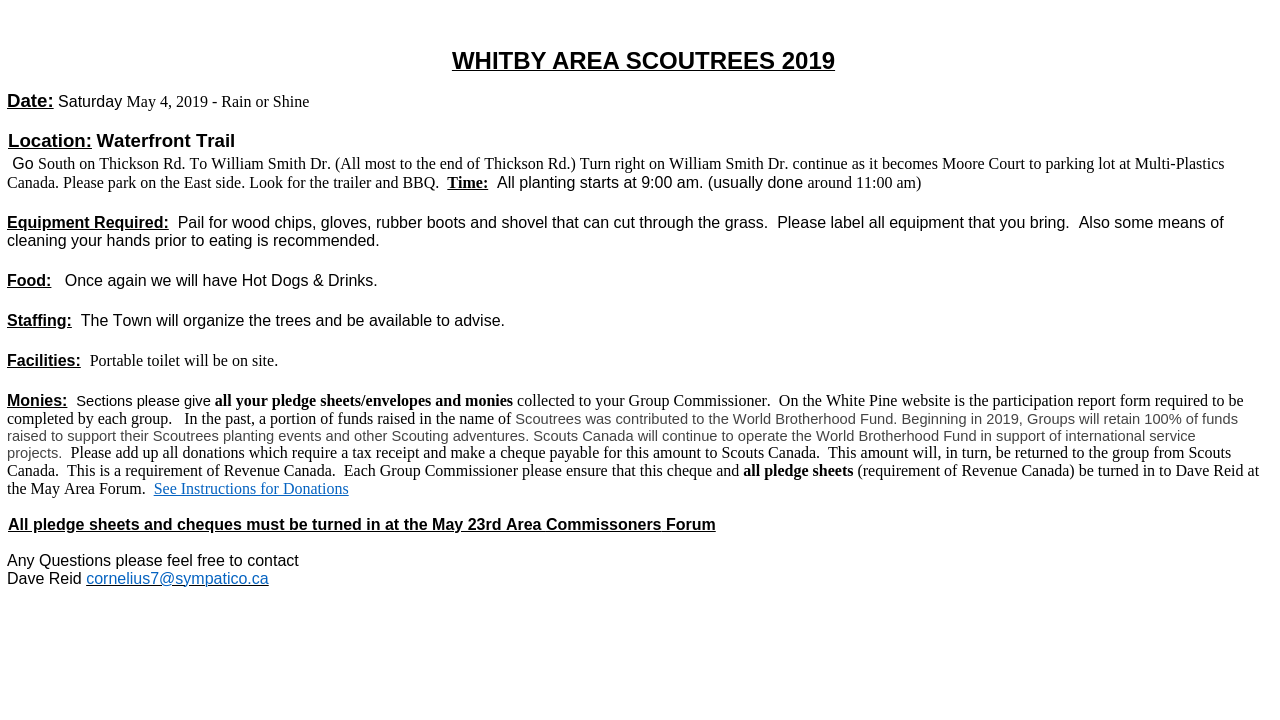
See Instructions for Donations (251, 488)
